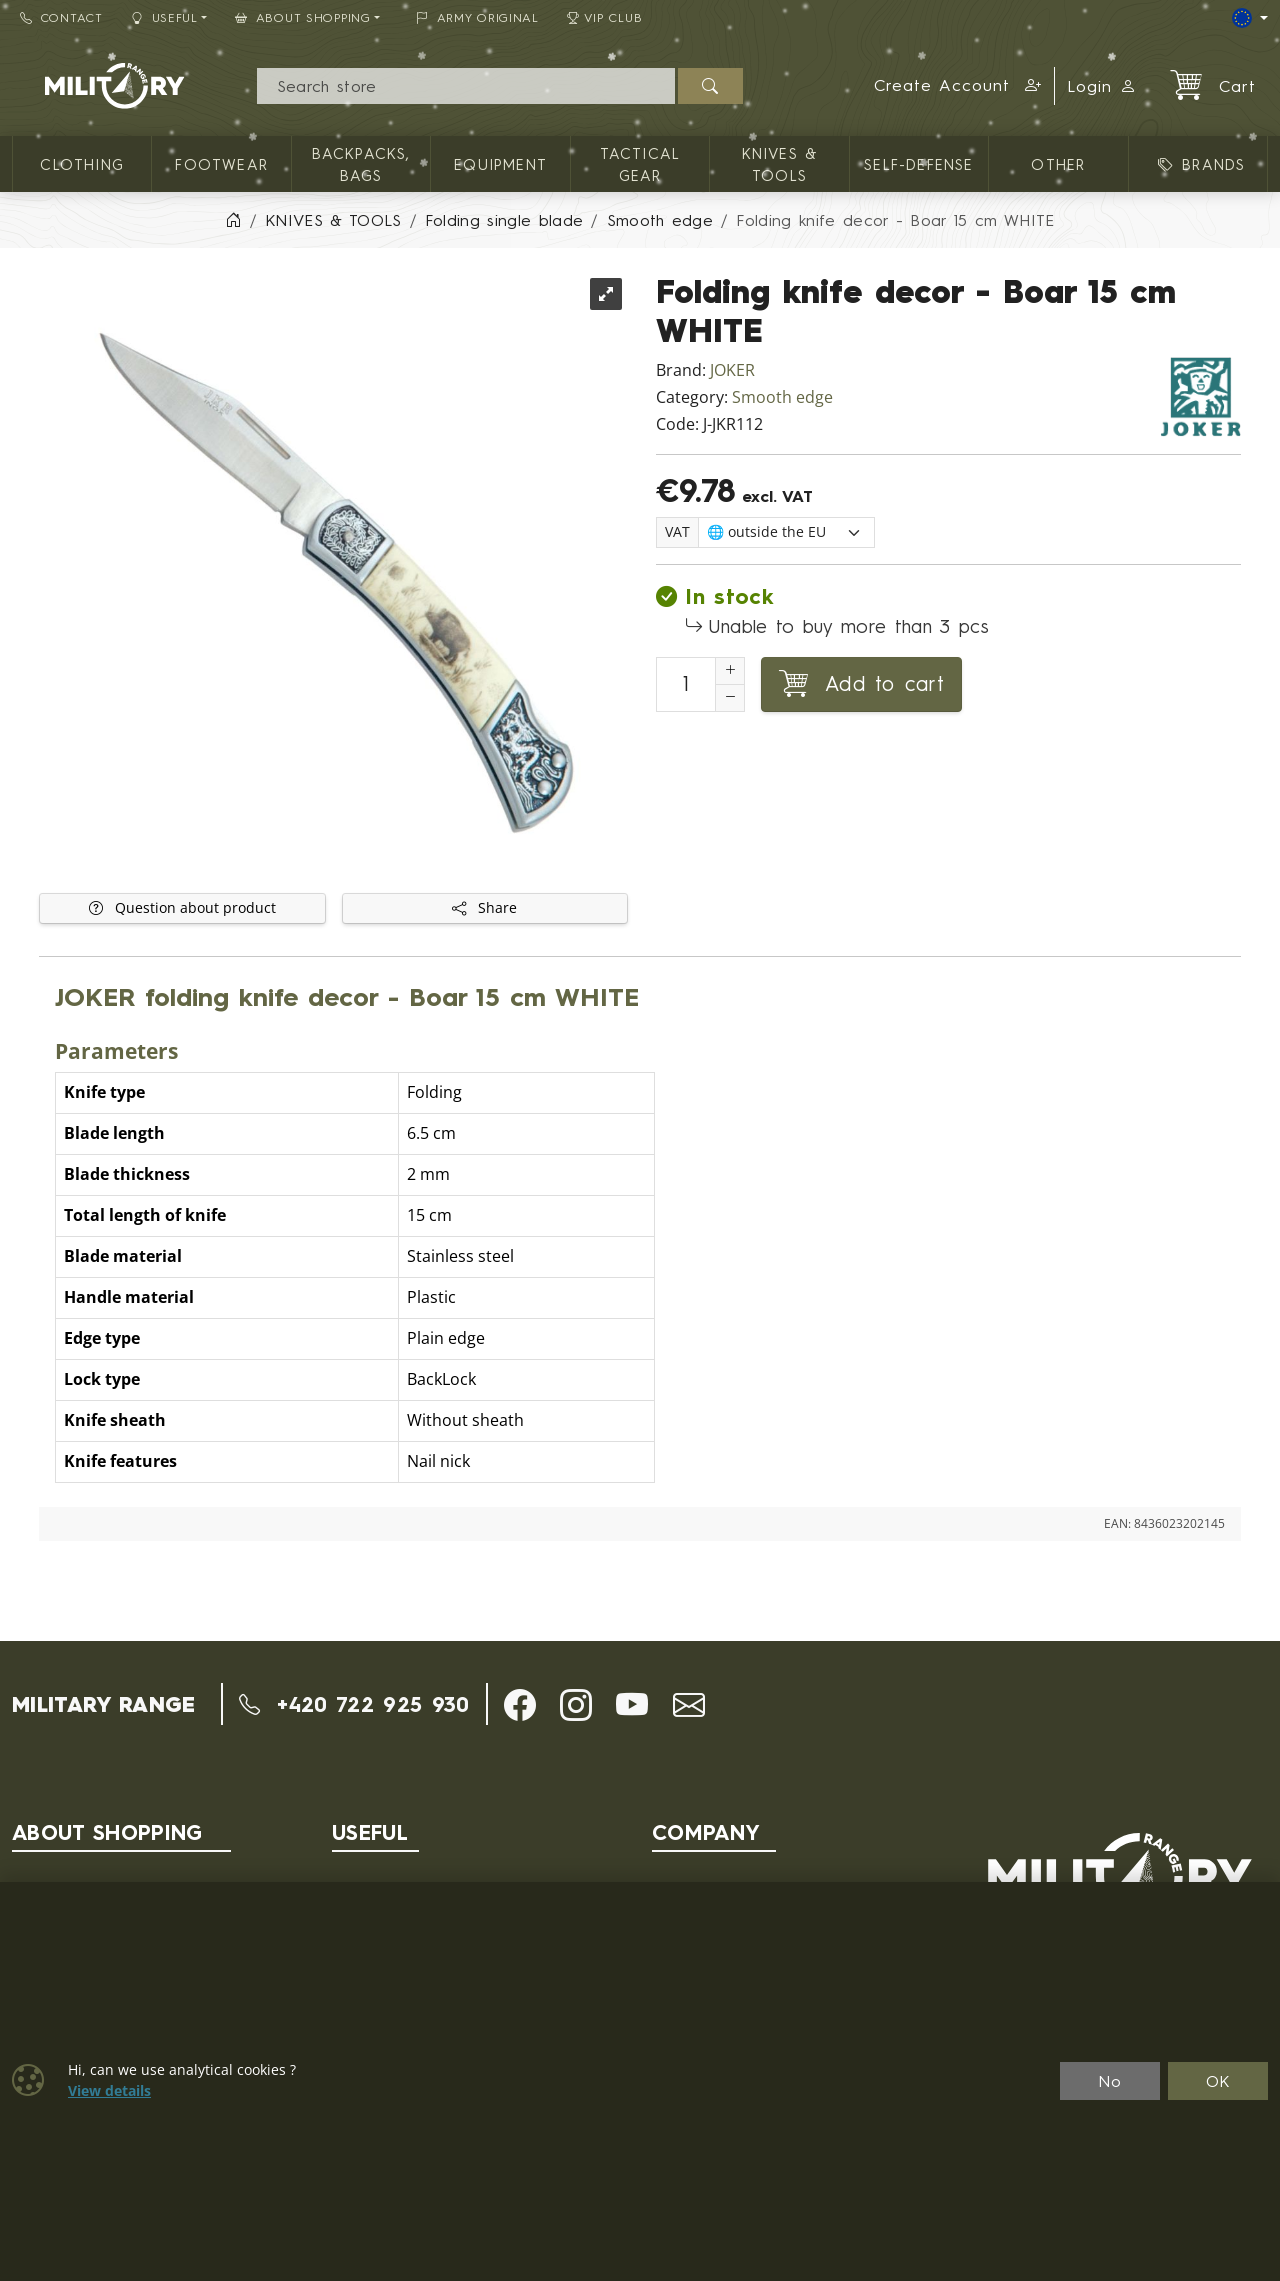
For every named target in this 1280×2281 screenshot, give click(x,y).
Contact (61, 17)
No (1110, 2081)
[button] (958, 86)
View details (109, 2091)
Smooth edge (782, 397)
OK (1218, 2081)
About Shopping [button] (303, 17)
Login (1102, 86)
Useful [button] (164, 17)
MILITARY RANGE (103, 1704)
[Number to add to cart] (686, 684)
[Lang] (1250, 18)
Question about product (182, 908)
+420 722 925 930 (354, 1704)
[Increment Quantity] (730, 671)
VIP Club (605, 17)
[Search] (465, 86)
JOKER (732, 370)
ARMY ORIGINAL (477, 17)
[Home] (233, 220)
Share (484, 908)
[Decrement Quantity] (730, 698)
